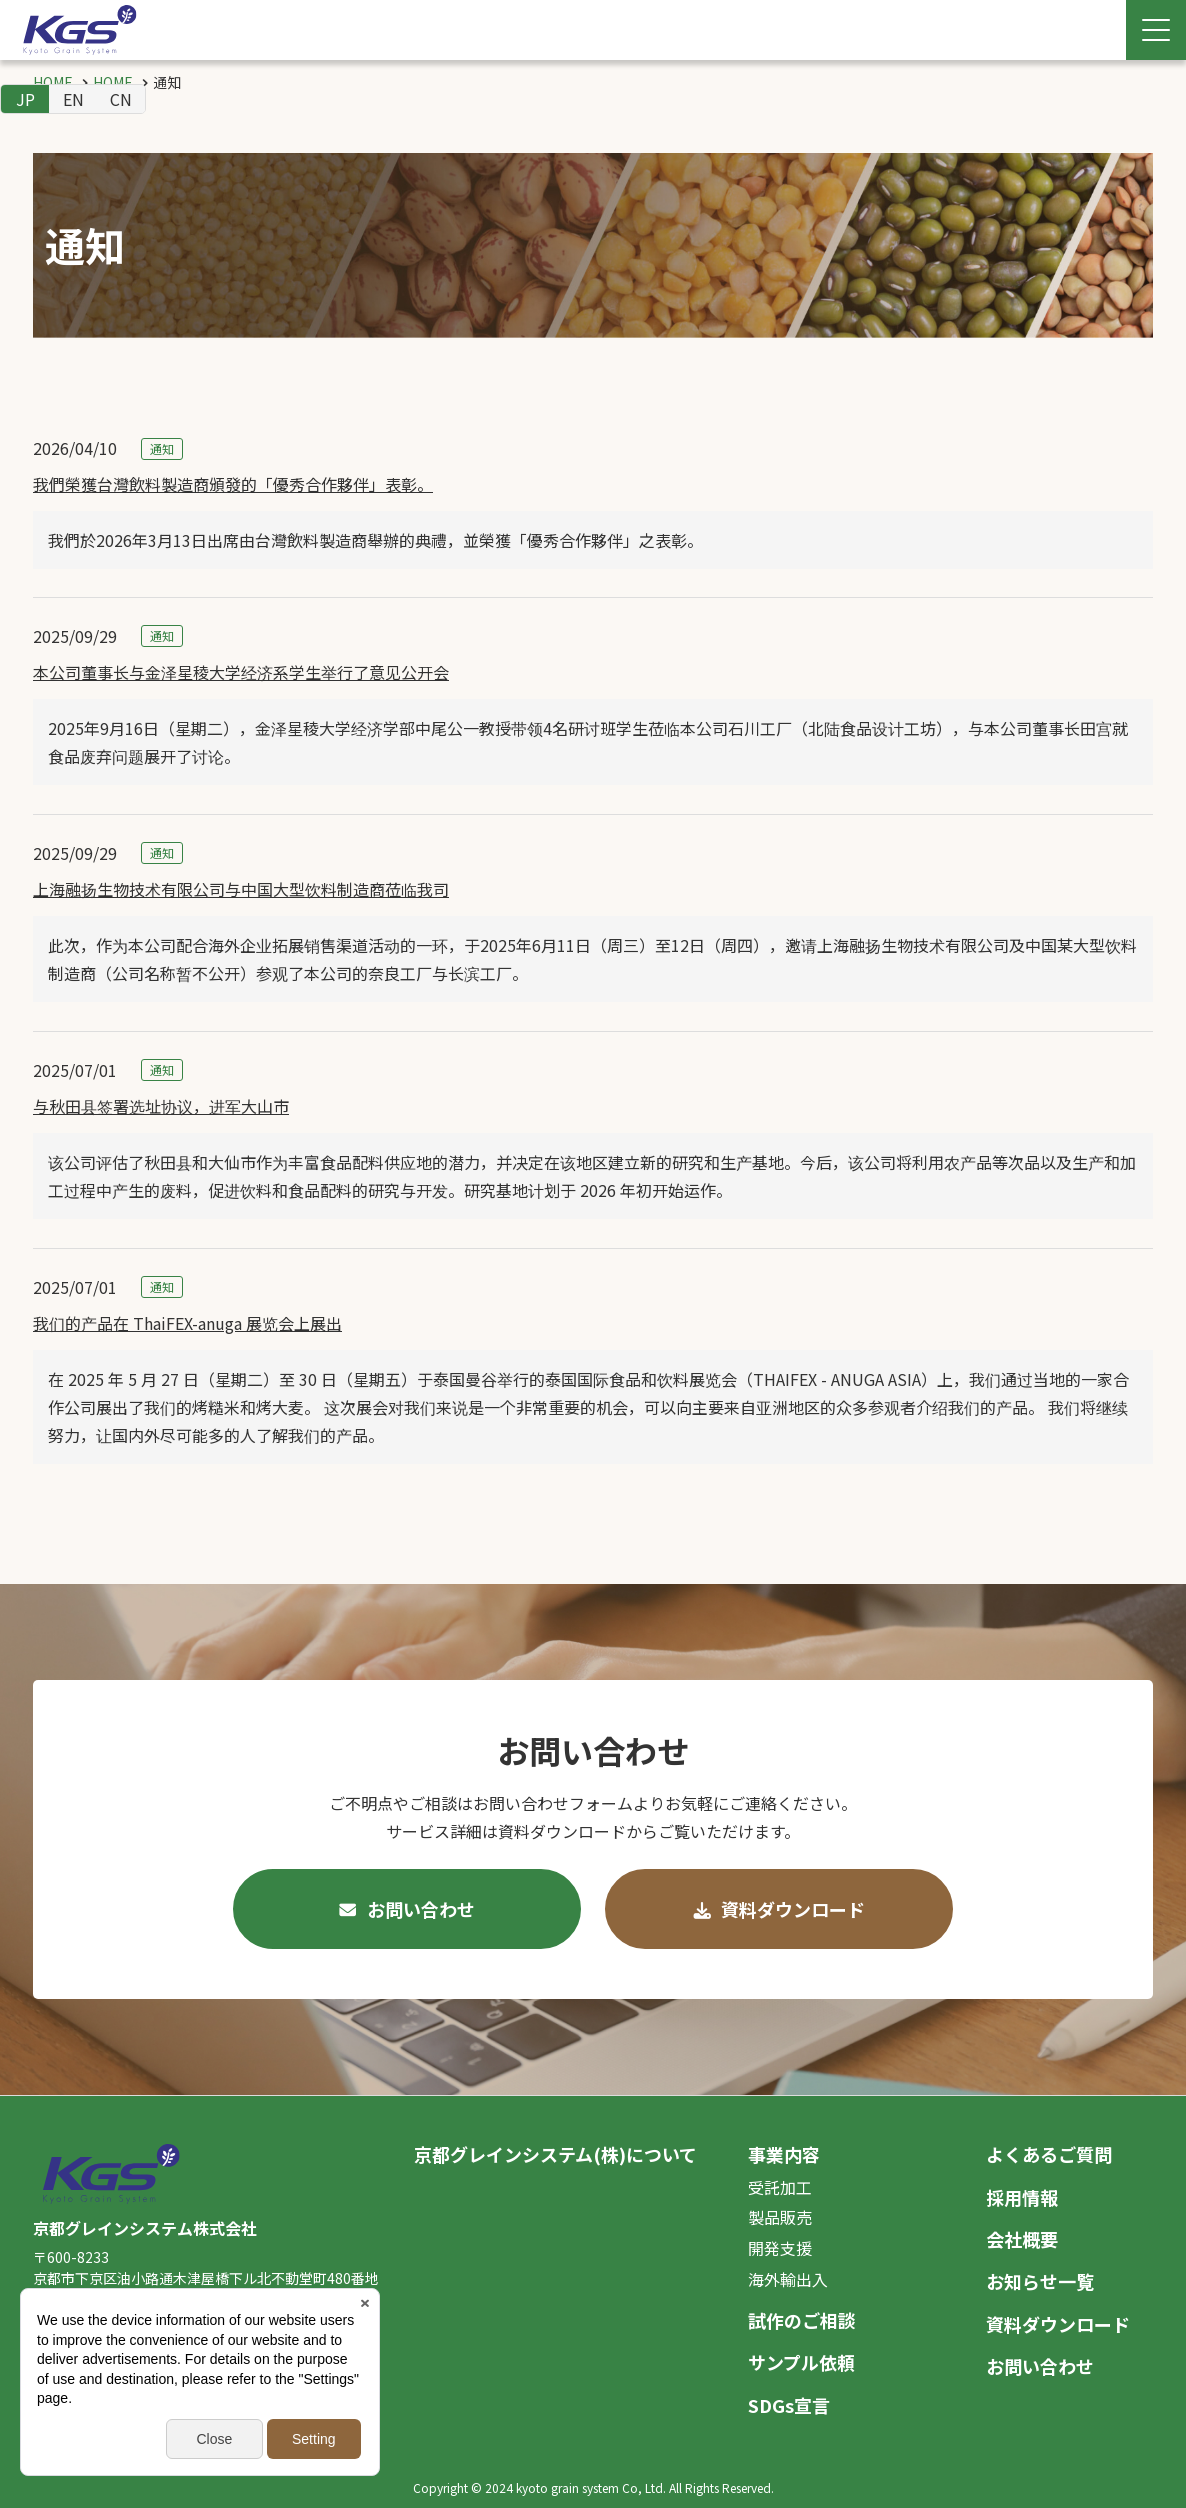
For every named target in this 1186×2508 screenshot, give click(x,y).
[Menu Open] (1156, 30)
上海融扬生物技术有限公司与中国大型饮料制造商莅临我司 (241, 889)
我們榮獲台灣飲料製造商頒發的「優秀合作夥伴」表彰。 (233, 484)
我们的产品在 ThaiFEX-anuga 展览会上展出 (187, 1323)
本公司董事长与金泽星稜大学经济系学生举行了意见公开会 (241, 672)
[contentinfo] (593, 2301)
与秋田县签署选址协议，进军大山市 (161, 1106)
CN (121, 99)
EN (73, 99)
